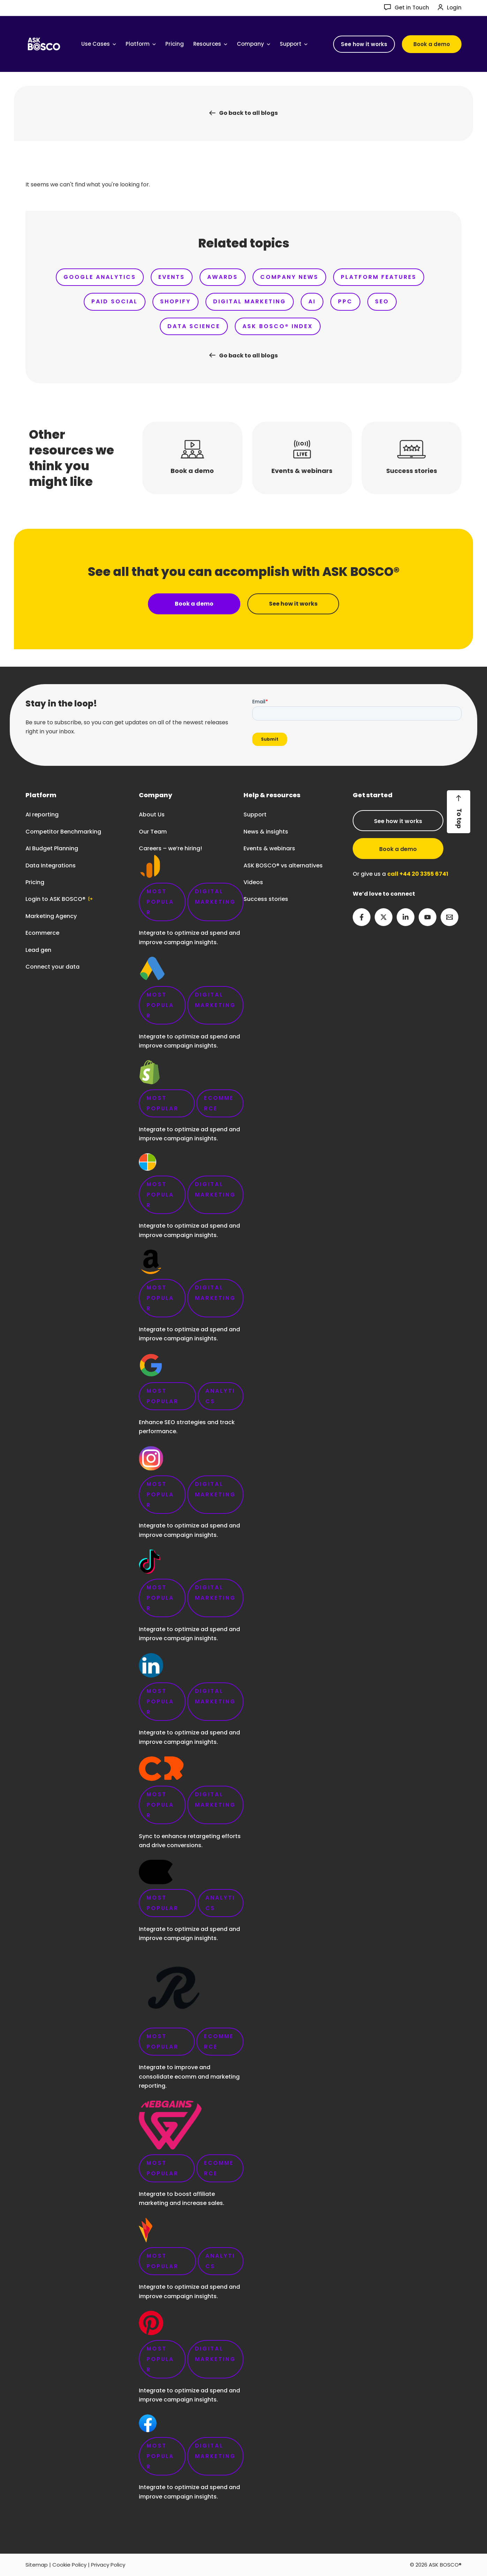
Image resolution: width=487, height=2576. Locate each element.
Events (171, 277)
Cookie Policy (69, 2564)
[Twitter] (383, 917)
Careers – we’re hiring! (191, 1677)
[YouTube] (427, 917)
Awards (222, 277)
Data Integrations (50, 865)
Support (255, 814)
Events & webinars (269, 848)
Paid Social (114, 301)
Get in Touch (412, 7)
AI (312, 301)
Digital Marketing (249, 301)
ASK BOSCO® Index (277, 326)
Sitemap (36, 2564)
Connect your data (52, 967)
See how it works (398, 821)
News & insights (266, 832)
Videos (253, 882)
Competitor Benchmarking (63, 832)
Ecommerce (42, 933)
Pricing (34, 882)
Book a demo (398, 849)
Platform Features (379, 277)
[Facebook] (361, 917)
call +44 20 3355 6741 (417, 874)
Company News (289, 277)
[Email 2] (449, 917)
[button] (364, 44)
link (191, 1654)
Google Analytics (99, 277)
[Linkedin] (405, 917)
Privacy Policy (108, 2564)
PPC (345, 301)
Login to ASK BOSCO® (55, 899)
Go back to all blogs (248, 113)
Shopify (175, 301)
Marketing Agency (51, 916)
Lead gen (38, 950)
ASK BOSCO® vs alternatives (283, 865)
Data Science (193, 326)
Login (454, 7)
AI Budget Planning (51, 848)
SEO (382, 301)
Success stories (266, 899)
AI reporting (42, 814)
